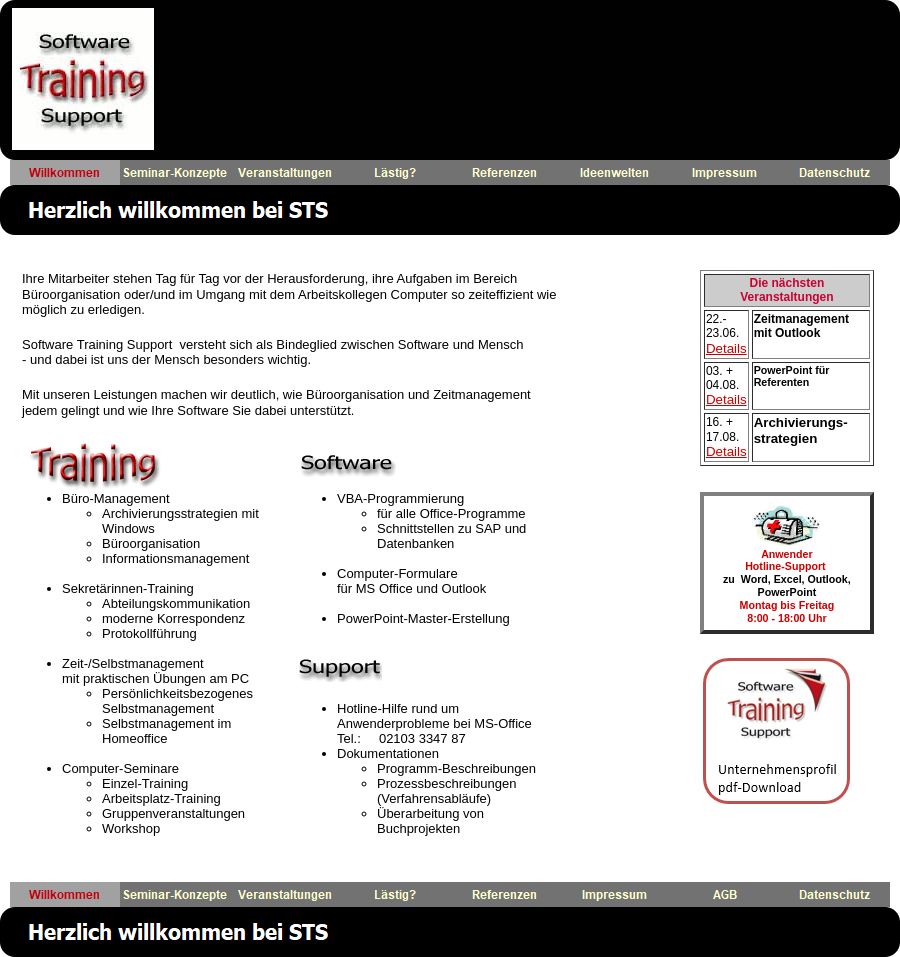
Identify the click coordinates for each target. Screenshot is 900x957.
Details (726, 348)
